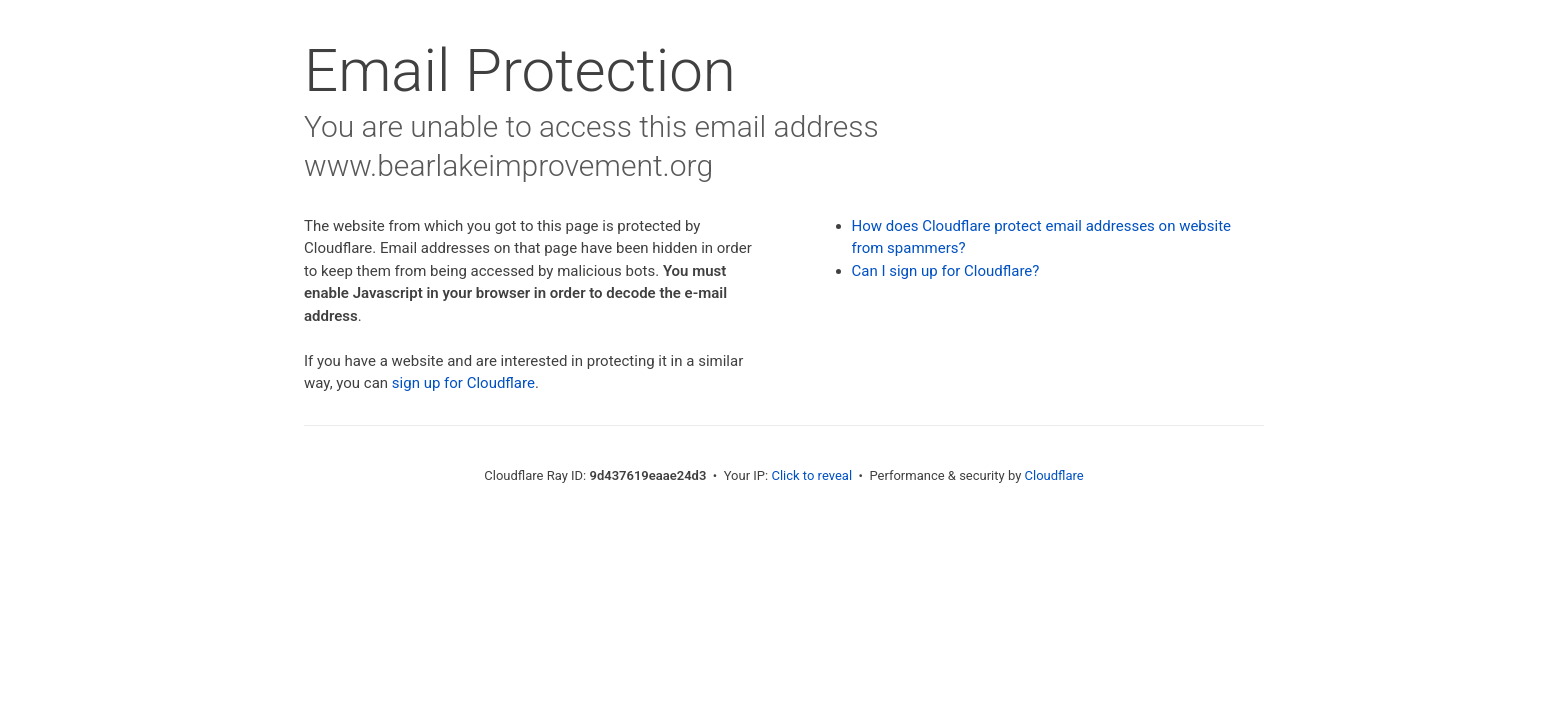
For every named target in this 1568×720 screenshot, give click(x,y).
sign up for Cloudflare (463, 383)
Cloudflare (1054, 475)
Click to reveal (811, 475)
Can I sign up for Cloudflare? (946, 271)
